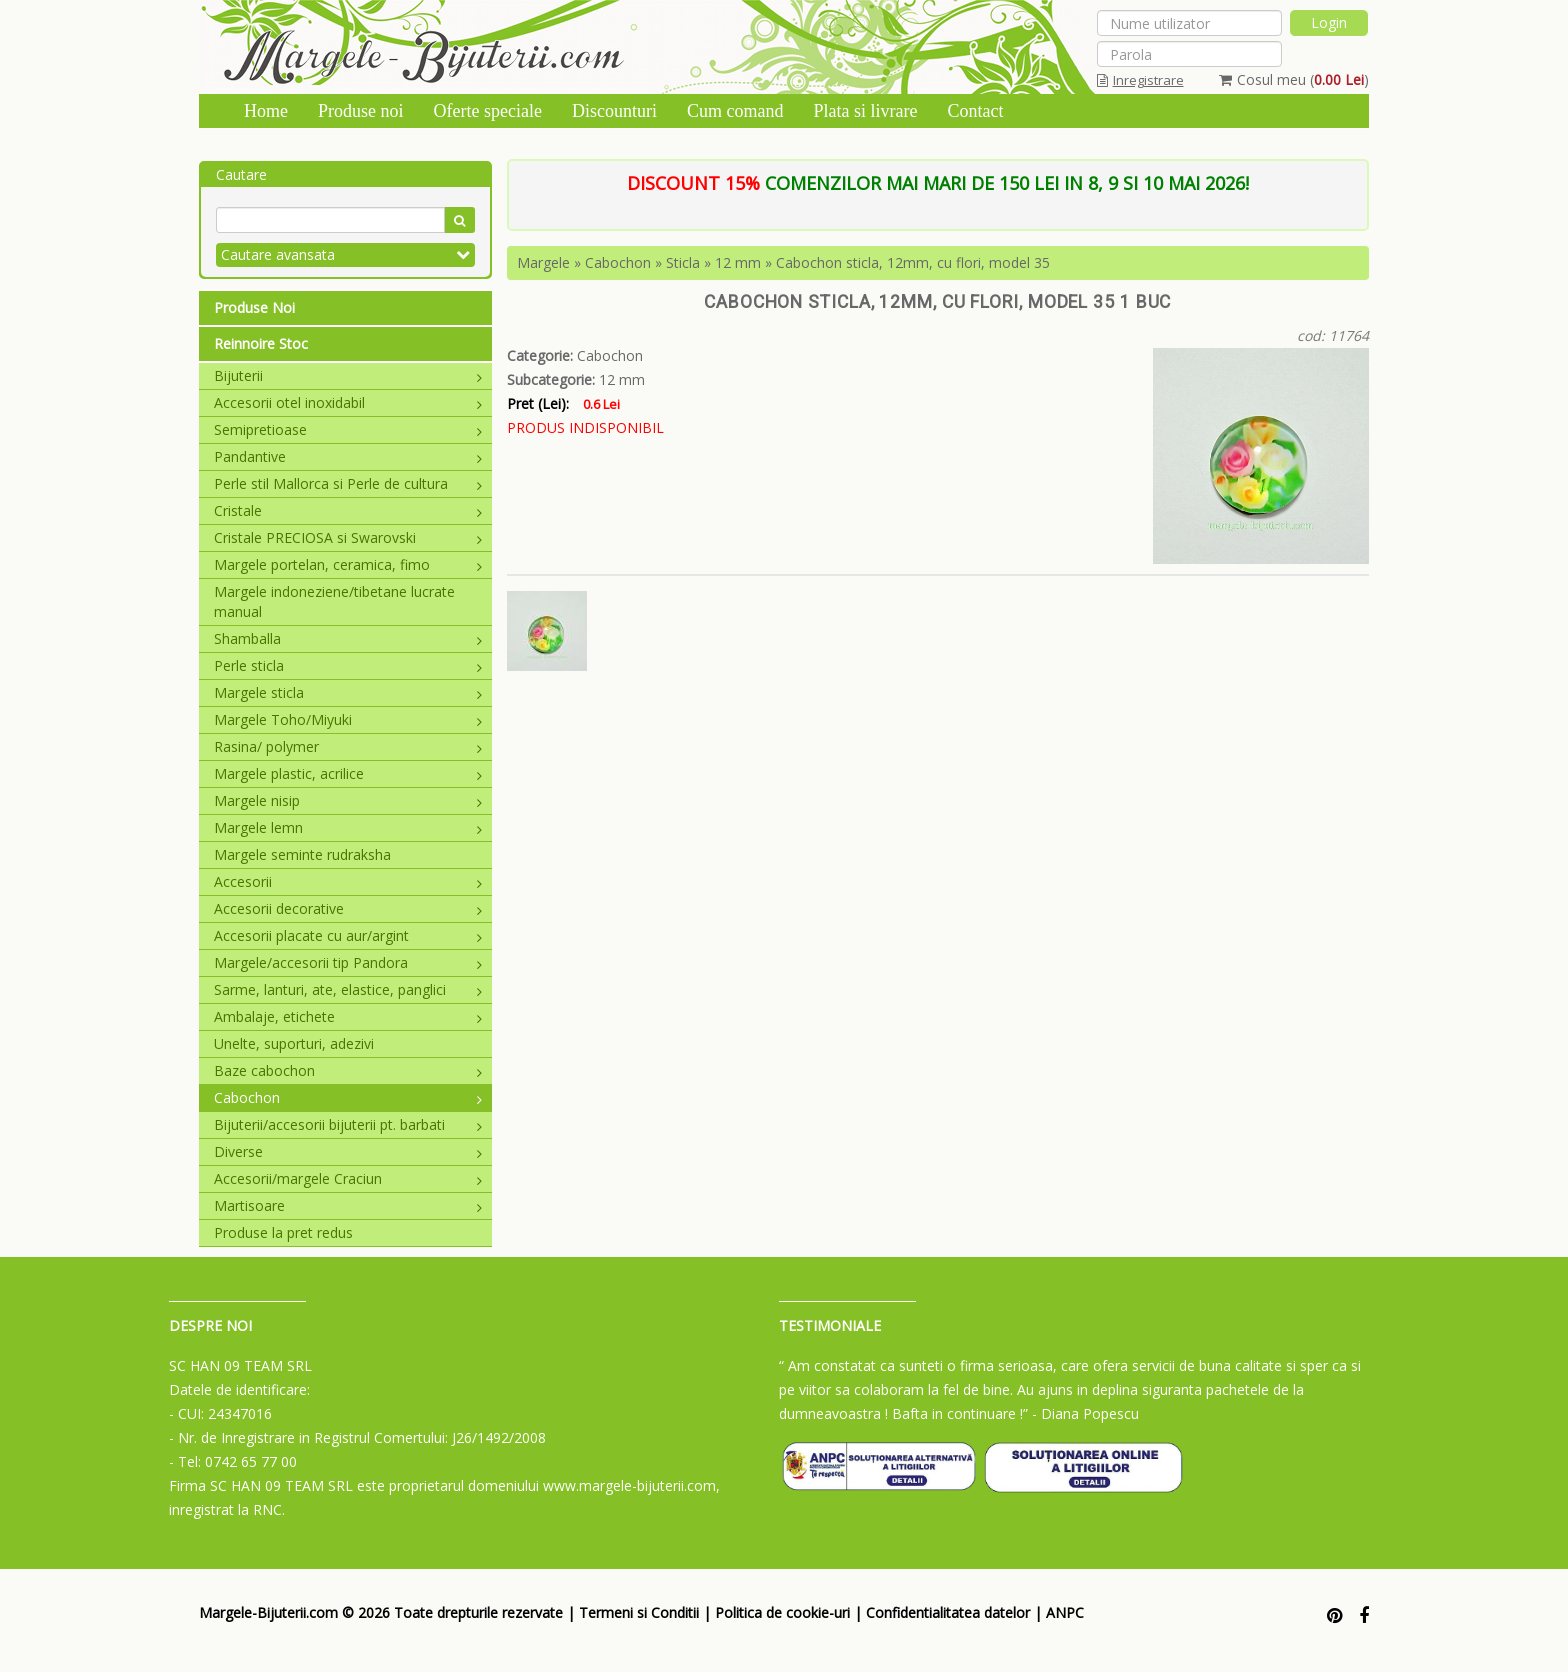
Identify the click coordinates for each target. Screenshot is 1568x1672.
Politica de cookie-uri (782, 1612)
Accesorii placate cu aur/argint (348, 935)
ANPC (1065, 1612)
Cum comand (735, 111)
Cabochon (348, 1097)
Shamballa (348, 638)
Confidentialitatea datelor (948, 1612)
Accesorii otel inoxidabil (348, 402)
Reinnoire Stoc (261, 343)
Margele (543, 262)
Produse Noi (254, 307)
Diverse (348, 1151)
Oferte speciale (488, 111)
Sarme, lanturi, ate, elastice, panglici (348, 989)
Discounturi (614, 111)
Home (266, 111)
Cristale (348, 510)
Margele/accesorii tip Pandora (348, 962)
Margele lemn (348, 827)
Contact (975, 111)
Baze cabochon (348, 1070)
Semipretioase (348, 429)
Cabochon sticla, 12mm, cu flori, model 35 (913, 262)
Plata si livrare (865, 111)
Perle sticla (348, 665)
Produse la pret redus (283, 1232)
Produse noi (361, 111)
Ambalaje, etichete (348, 1016)
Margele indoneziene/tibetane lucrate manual (334, 601)
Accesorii (348, 881)
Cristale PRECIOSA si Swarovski (348, 537)
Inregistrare (1140, 80)
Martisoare (348, 1205)
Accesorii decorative (348, 908)
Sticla (683, 262)
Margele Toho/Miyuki (348, 719)
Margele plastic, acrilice (348, 773)
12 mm (738, 262)
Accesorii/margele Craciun (348, 1178)
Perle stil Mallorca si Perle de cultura (348, 483)
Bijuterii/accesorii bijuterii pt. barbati (348, 1124)
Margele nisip (348, 800)
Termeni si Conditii (639, 1612)
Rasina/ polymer (348, 746)
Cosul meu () (1294, 79)
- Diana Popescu (1085, 1413)
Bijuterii (348, 375)
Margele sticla (348, 692)
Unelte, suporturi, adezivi (294, 1043)
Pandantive (348, 456)
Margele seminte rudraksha (302, 854)
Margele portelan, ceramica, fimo (348, 564)
